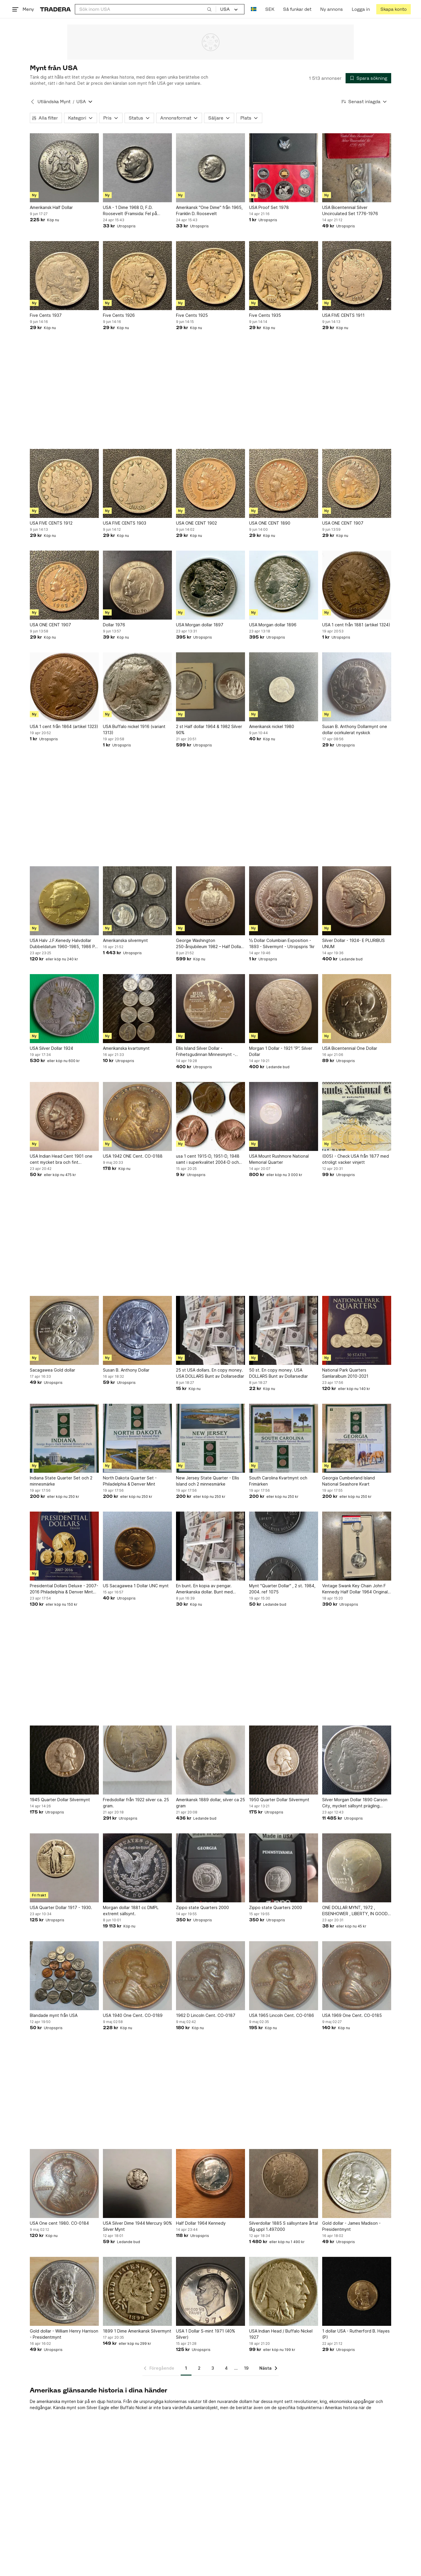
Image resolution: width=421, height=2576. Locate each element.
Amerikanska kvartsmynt (126, 1048)
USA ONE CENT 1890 (269, 523)
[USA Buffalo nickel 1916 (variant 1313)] (137, 686)
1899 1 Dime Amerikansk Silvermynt (137, 2330)
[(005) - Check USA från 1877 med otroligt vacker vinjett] (356, 1116)
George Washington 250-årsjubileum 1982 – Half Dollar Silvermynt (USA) (209, 944)
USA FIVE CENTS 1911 (343, 315)
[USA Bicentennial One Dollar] (356, 1008)
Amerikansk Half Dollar (51, 207)
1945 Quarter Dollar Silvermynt (60, 1799)
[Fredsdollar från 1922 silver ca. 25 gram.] (137, 1760)
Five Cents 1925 (192, 315)
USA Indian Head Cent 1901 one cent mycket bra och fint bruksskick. (61, 1159)
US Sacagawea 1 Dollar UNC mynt (136, 1585)
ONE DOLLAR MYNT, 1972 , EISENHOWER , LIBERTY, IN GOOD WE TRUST (355, 1911)
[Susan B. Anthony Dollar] (137, 1330)
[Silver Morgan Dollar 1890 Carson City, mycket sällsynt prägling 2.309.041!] (356, 1760)
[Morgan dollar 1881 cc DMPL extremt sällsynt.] (137, 1867)
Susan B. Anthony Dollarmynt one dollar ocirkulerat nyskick (354, 729)
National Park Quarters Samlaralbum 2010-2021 (345, 1373)
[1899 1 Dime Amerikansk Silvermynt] (137, 2291)
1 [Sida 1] (186, 2368)
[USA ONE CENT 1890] (283, 483)
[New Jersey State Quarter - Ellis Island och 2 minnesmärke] (210, 1438)
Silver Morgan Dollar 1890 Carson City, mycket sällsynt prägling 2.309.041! (354, 1803)
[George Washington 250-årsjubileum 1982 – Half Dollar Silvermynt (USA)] (210, 900)
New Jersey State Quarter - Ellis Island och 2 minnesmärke (207, 1480)
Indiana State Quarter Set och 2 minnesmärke (61, 1480)
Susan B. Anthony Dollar (126, 1369)
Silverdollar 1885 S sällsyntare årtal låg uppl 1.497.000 (283, 2226)
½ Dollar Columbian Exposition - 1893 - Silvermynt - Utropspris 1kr (282, 943)
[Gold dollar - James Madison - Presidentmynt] (356, 2183)
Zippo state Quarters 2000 (202, 1907)
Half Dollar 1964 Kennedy (201, 2223)
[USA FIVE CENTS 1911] (356, 275)
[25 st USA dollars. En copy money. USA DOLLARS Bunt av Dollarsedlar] (210, 1330)
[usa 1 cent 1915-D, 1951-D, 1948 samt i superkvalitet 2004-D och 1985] (210, 1116)
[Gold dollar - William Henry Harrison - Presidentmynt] (64, 2291)
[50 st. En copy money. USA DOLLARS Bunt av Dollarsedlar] (283, 1330)
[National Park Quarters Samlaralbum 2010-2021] (356, 1330)
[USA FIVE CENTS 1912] (64, 483)
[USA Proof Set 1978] (283, 167)
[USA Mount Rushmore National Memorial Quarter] (283, 1116)
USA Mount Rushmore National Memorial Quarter (279, 1159)
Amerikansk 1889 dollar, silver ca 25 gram (210, 1802)
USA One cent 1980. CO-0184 (59, 2223)
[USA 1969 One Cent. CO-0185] (356, 1975)
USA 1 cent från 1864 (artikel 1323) (64, 726)
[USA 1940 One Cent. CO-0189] (137, 1975)
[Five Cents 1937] (64, 275)
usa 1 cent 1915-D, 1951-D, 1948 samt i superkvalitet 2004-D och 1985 (207, 1159)
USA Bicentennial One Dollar (349, 1048)
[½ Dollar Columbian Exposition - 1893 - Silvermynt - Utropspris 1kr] (283, 900)
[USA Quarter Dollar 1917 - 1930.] (64, 1867)
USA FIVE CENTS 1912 (51, 523)
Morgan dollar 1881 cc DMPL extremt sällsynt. (130, 1910)
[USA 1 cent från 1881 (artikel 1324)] (356, 585)
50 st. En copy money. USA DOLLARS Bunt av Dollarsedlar (278, 1373)
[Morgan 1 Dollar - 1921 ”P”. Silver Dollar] (283, 1008)
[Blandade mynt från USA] (64, 1975)
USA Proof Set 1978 (269, 207)
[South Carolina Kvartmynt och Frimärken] (283, 1438)
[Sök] (209, 9)
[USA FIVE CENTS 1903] (137, 483)
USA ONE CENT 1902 (196, 523)
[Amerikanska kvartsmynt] (137, 1008)
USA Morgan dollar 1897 (199, 624)
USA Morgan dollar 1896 (272, 624)
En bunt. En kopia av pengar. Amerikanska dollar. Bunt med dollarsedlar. (204, 1589)
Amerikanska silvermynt (125, 940)
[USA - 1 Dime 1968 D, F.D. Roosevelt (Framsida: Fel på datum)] (137, 167)
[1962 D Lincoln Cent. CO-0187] (210, 1975)
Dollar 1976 (114, 624)
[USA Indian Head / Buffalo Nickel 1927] (283, 2291)
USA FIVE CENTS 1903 (124, 523)
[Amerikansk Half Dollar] (64, 167)
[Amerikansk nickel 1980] (283, 686)
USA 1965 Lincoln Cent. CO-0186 (281, 2015)
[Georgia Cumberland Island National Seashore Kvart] (356, 1438)
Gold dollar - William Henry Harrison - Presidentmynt (64, 2334)
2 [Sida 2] (199, 2368)
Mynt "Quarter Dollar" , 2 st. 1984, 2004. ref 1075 (282, 1588)
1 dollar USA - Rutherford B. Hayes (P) (356, 2334)
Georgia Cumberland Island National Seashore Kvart (348, 1480)
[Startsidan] (55, 9)
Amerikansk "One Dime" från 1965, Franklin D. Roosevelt (209, 210)
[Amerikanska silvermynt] (137, 900)
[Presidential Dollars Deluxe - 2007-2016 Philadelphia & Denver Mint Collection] (64, 1546)
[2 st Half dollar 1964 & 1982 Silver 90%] (210, 686)
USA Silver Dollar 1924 (51, 1048)
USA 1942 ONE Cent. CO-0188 (133, 1156)
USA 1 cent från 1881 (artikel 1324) (356, 624)
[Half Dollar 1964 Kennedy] (210, 2183)
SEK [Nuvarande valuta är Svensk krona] (269, 9)
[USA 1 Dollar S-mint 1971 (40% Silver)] (210, 2291)
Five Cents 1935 (265, 315)
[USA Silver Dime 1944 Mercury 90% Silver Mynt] (137, 2183)
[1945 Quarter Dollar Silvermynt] (64, 1760)
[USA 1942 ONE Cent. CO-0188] (137, 1116)
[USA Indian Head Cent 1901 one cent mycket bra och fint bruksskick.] (64, 1116)
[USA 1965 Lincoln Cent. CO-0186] (283, 1975)
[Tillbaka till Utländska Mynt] (32, 101)
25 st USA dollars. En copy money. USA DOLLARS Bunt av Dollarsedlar (210, 1373)
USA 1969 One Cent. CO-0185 (352, 2015)
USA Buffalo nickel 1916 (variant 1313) (134, 729)
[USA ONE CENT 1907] (356, 483)
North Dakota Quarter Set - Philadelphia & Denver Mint (130, 1480)
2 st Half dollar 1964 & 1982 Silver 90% (209, 729)
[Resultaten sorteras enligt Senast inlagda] (364, 101)
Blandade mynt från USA (53, 2015)
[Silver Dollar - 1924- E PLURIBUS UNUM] (356, 900)
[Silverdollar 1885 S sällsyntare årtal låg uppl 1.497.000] (283, 2183)
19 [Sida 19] (246, 2368)
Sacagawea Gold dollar (52, 1369)
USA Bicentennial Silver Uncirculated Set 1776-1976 (350, 210)
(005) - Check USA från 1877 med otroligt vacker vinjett (355, 1159)
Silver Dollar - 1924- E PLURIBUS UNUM (353, 943)
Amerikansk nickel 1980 (271, 726)
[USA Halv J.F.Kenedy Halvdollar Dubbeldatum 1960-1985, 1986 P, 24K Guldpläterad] (64, 900)
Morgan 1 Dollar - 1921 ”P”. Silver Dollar (280, 1051)
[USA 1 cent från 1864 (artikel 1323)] (64, 686)
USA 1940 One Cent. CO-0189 (133, 2015)
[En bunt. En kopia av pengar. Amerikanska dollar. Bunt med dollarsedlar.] (210, 1546)
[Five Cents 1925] (210, 275)
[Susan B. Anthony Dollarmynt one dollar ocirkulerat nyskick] (356, 686)
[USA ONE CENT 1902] (210, 483)
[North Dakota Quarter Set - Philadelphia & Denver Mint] (137, 1438)
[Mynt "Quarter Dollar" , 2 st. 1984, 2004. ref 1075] (283, 1546)
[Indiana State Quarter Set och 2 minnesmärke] (64, 1438)
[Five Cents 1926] (137, 275)
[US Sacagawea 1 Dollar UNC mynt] (137, 1546)
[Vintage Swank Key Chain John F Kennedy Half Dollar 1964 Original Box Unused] (356, 1546)
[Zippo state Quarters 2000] (210, 1867)
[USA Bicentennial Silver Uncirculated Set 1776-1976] (356, 167)
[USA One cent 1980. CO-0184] (64, 2183)
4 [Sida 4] (226, 2368)
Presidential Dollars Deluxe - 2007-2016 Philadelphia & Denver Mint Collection (64, 1589)
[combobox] (145, 9)
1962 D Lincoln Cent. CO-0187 (205, 2015)
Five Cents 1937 (46, 315)
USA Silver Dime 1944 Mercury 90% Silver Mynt (137, 2226)
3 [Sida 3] (212, 2368)
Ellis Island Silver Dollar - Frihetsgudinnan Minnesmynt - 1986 (205, 1051)
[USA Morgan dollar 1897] (210, 585)
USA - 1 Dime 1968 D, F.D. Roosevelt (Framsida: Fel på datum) (130, 211)
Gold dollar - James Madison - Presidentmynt (351, 2226)
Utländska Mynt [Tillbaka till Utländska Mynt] (53, 101)
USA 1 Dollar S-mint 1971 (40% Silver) (205, 2334)
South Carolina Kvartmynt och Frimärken (278, 1480)
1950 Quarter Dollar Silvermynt (279, 1799)
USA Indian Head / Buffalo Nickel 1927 (281, 2334)
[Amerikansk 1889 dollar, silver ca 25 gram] (210, 1760)
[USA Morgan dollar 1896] (283, 585)
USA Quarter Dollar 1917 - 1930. (61, 1907)
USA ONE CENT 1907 (342, 523)
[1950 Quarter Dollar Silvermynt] (283, 1760)
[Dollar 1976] (137, 585)
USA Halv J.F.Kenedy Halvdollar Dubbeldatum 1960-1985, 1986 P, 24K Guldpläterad (63, 944)
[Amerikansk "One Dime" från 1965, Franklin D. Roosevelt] (210, 167)
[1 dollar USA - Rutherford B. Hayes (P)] (356, 2291)
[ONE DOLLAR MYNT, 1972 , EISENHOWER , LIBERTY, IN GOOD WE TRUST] (356, 1867)
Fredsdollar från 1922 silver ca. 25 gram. (136, 1802)
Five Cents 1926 (119, 315)
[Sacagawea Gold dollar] (64, 1330)
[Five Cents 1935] (283, 275)
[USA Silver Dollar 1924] (64, 1008)
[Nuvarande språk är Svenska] (254, 9)
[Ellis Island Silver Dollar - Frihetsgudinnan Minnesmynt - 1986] (210, 1008)
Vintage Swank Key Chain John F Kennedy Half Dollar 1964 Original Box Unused (355, 1589)
